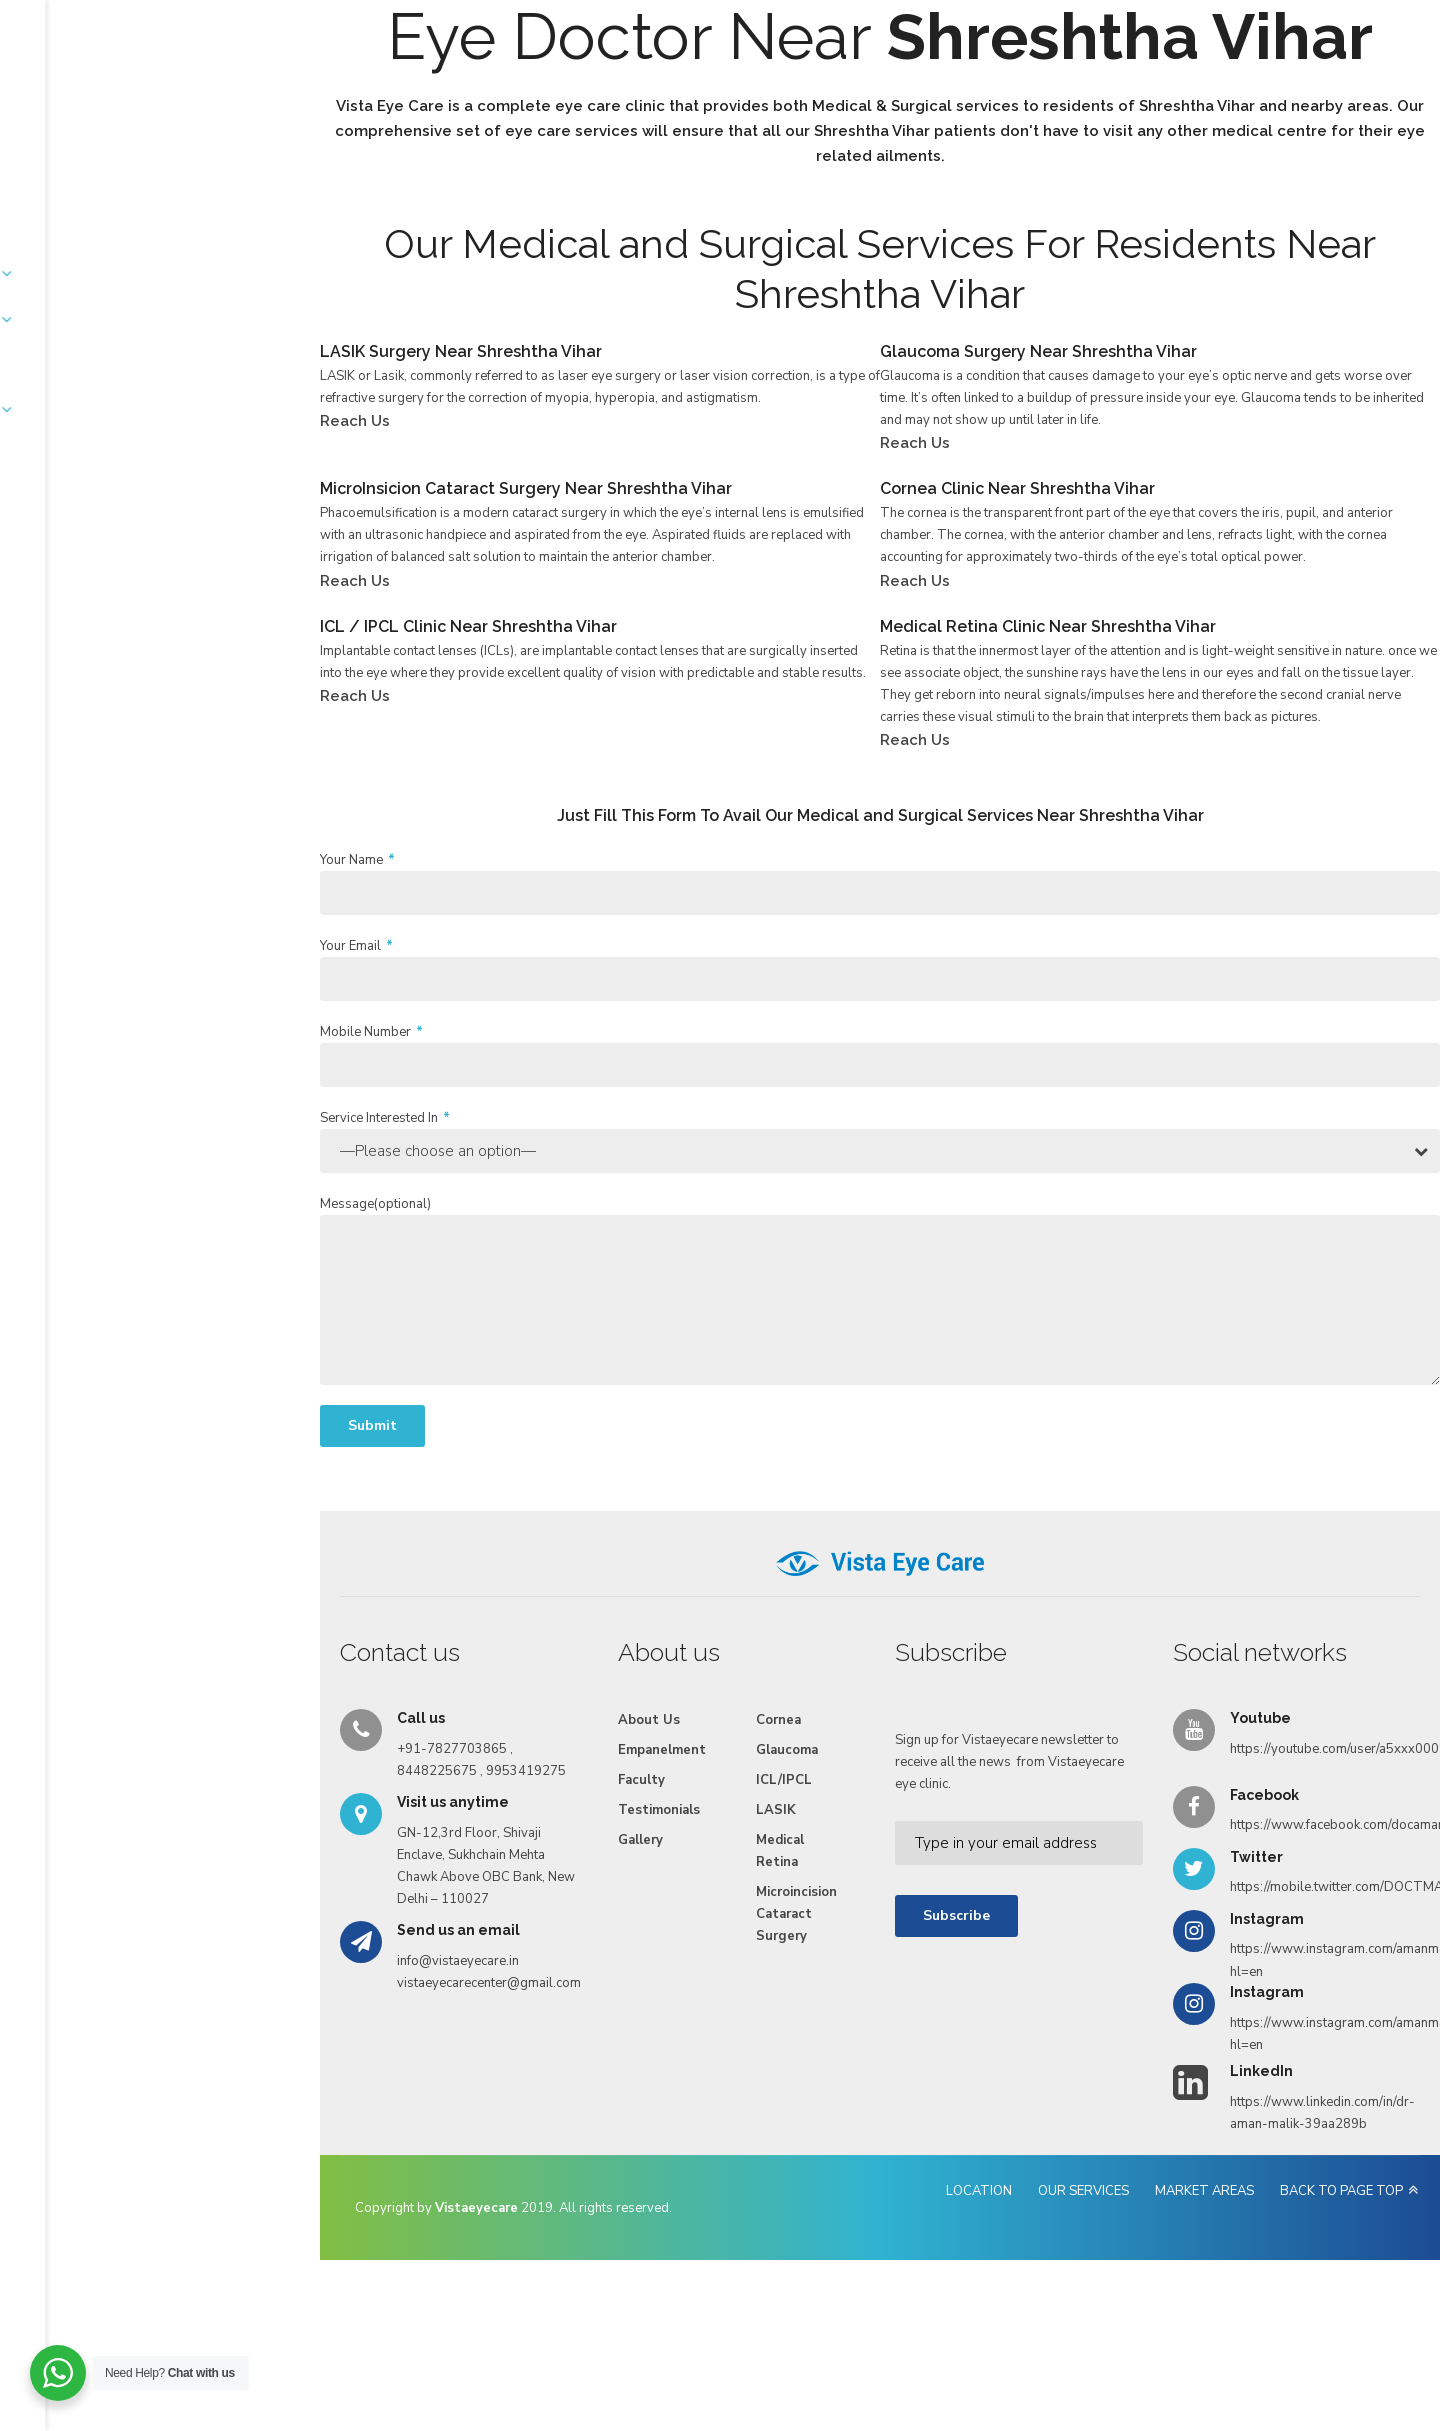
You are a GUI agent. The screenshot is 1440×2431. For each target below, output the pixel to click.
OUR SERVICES (963, 2311)
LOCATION (859, 2311)
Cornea (608, 1840)
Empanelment (534, 92)
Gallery (818, 92)
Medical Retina (610, 1971)
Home (268, 92)
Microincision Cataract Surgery (641, 2023)
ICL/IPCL (614, 1900)
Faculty (631, 92)
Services (434, 92)
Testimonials (724, 92)
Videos (893, 92)
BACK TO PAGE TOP (1221, 2311)
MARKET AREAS (1084, 2311)
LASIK (606, 1930)
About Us (347, 92)
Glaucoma (617, 1870)
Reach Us (975, 92)
